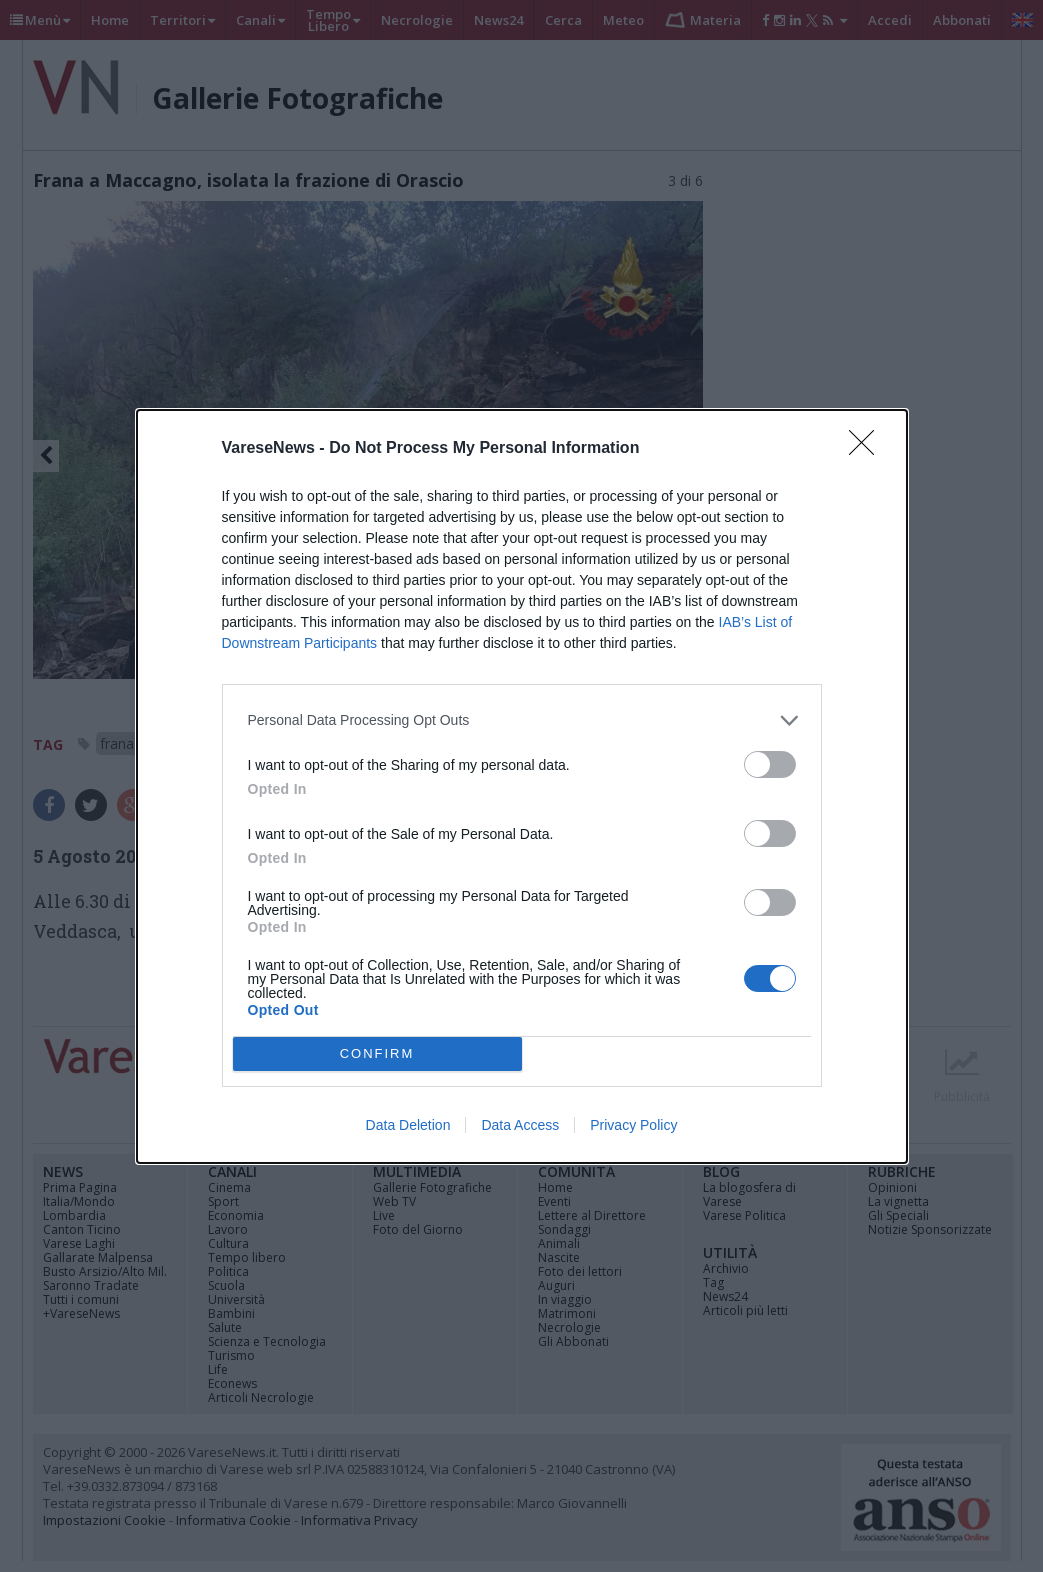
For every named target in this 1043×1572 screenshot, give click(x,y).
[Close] (868, 449)
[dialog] (522, 786)
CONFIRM (377, 1053)
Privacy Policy (633, 1125)
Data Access (520, 1125)
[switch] (770, 764)
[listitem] (522, 720)
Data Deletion (408, 1125)
